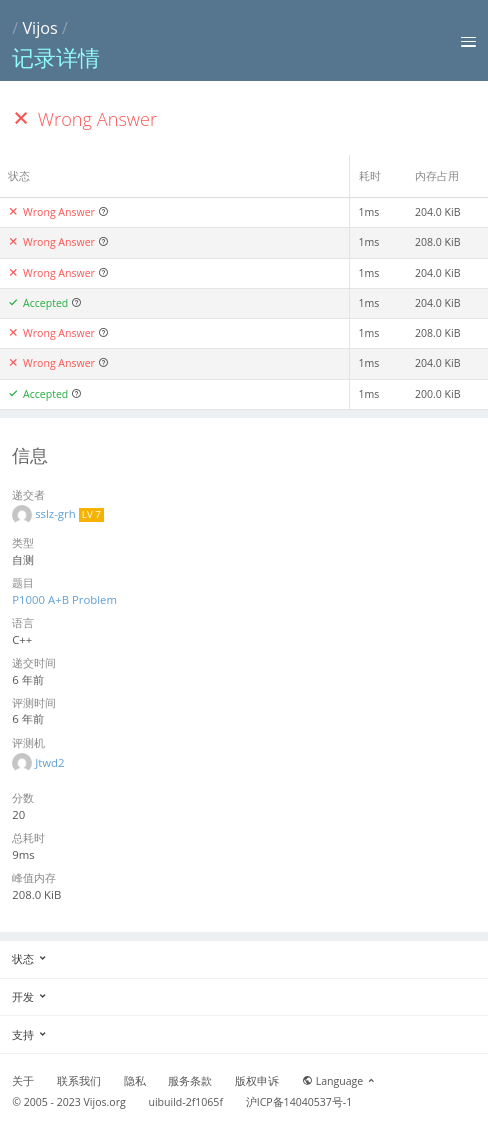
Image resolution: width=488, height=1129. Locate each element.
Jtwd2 (49, 762)
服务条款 (190, 1081)
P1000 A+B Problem (64, 599)
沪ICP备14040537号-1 (299, 1102)
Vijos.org (105, 1102)
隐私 (135, 1081)
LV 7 (91, 514)
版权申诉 (257, 1081)
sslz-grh (56, 513)
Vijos (39, 28)
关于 (23, 1081)
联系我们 (79, 1081)
